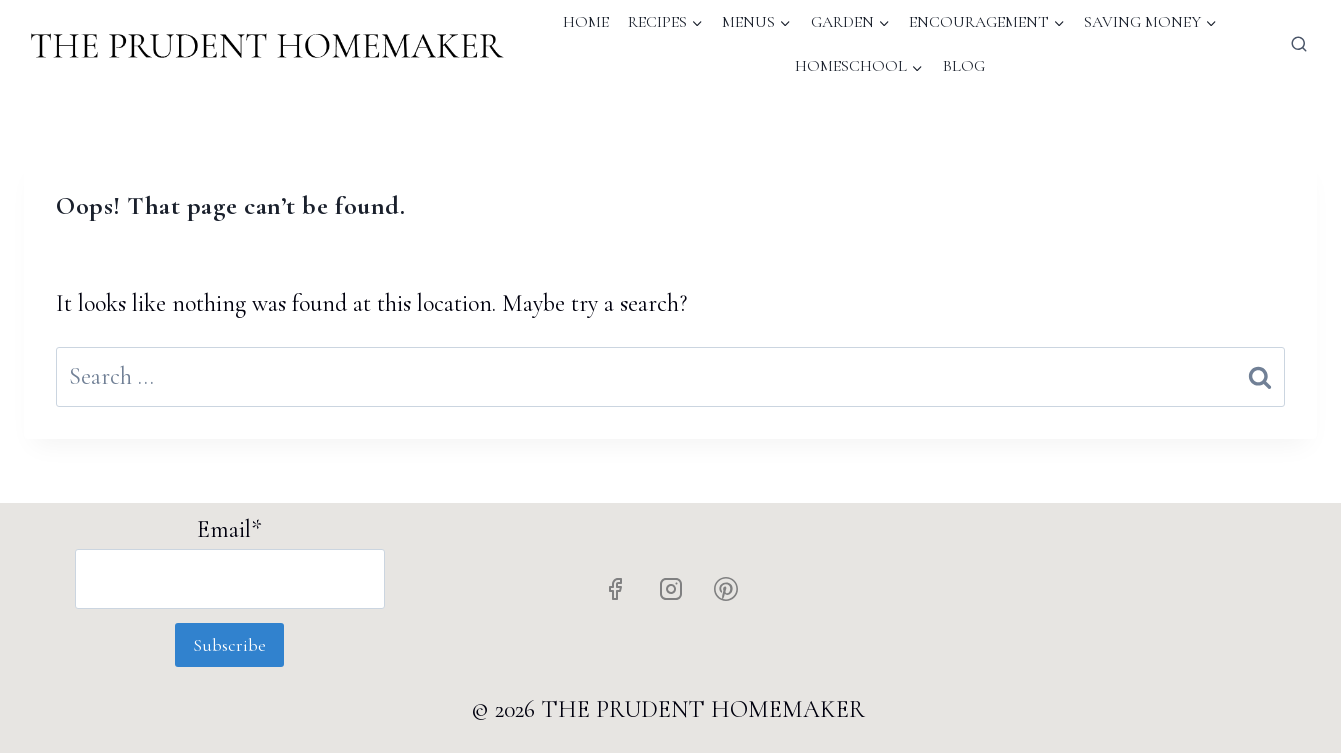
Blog (964, 66)
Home (586, 22)
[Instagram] (671, 589)
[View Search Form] (1299, 45)
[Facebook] (615, 589)
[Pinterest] (726, 589)
